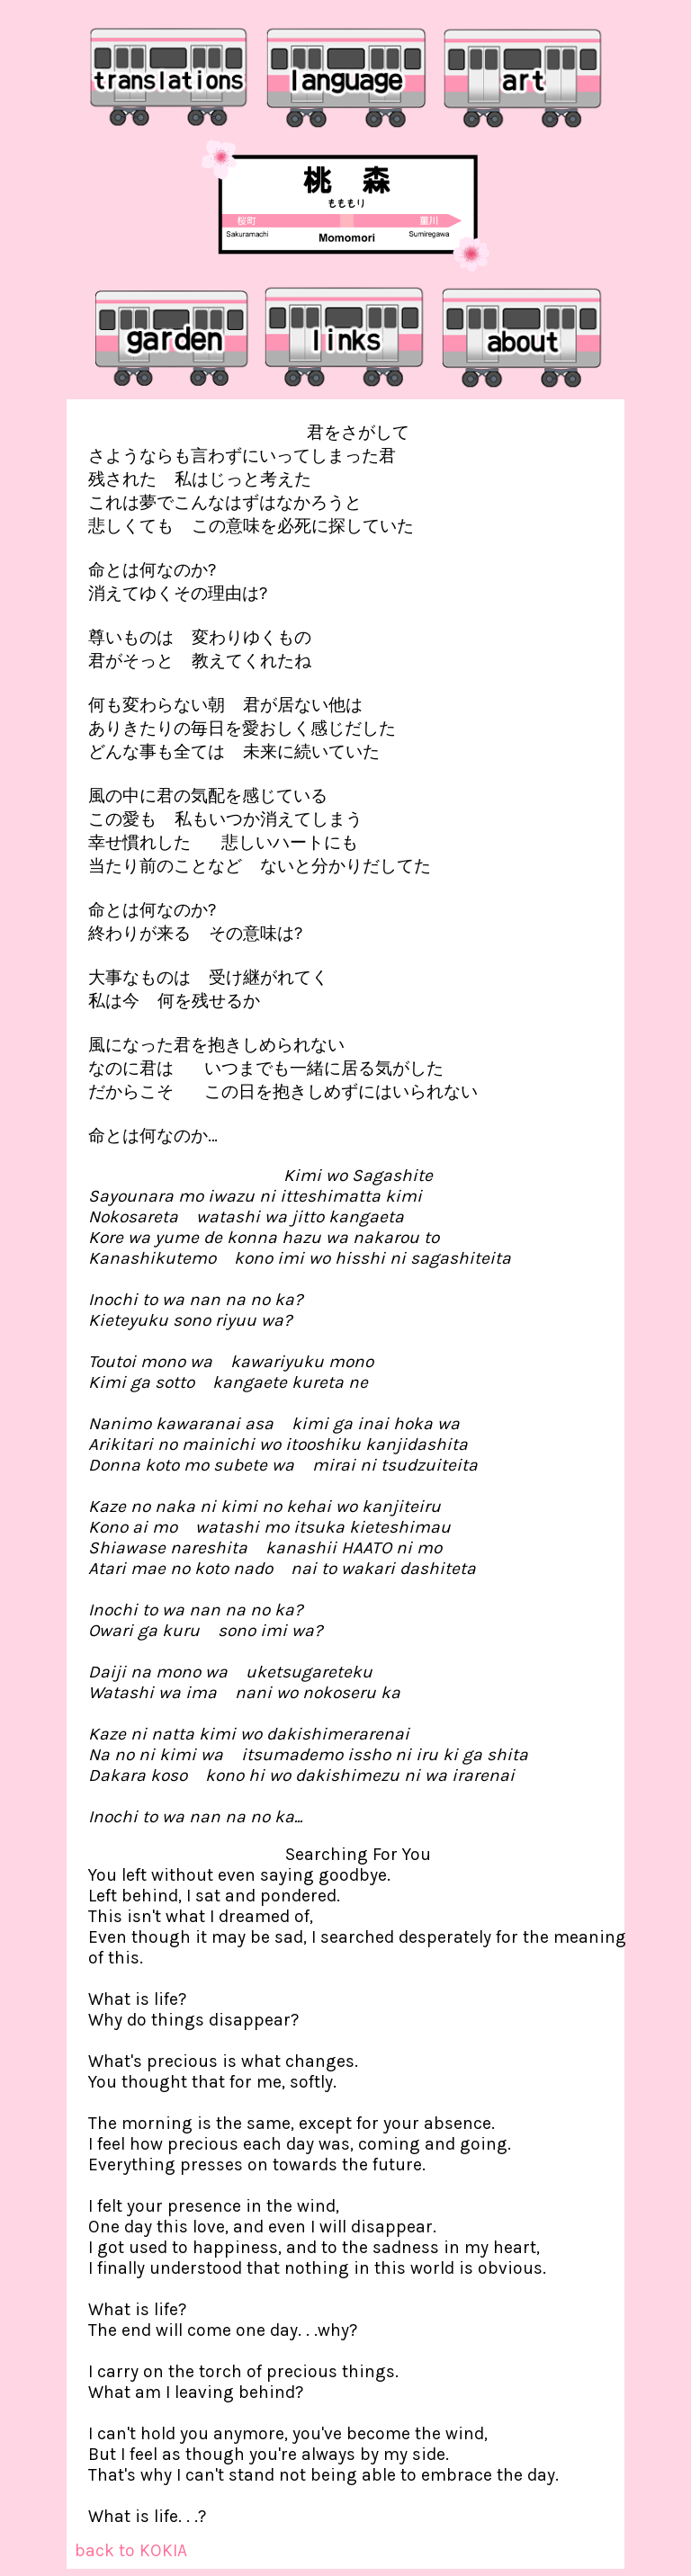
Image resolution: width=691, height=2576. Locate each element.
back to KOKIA (131, 2550)
